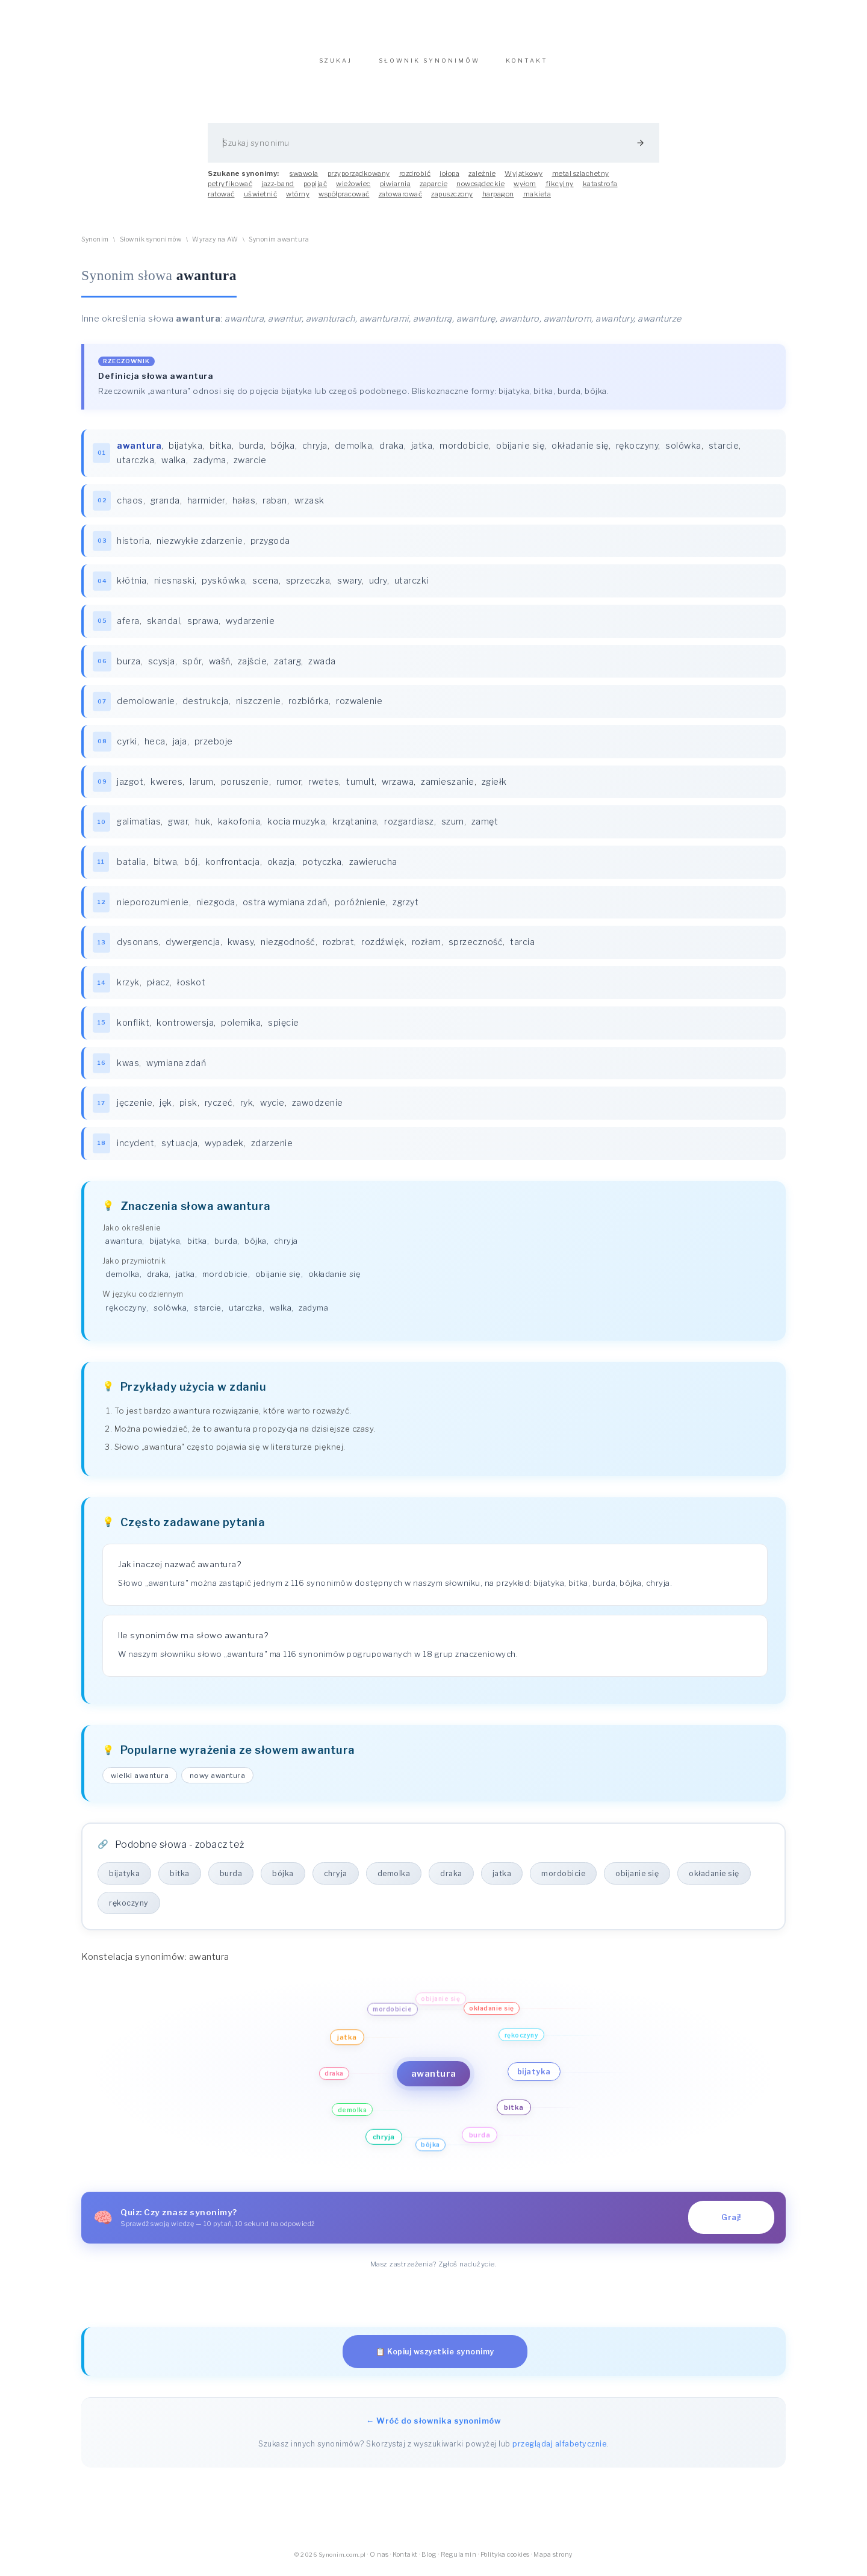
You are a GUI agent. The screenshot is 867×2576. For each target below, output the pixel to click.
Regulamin (459, 2561)
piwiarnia (395, 190)
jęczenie (134, 1108)
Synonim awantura (279, 245)
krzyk (128, 988)
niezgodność (288, 948)
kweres (166, 787)
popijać (315, 190)
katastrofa (600, 190)
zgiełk (494, 787)
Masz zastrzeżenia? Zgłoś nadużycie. (433, 2270)
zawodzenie (317, 1108)
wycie (272, 1108)
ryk (246, 1108)
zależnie (482, 179)
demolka (354, 451)
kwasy (241, 948)
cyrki (127, 747)
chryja (315, 451)
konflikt (133, 1028)
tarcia (522, 948)
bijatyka (185, 451)
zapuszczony (452, 200)
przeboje (213, 747)
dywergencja (193, 948)
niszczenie (258, 707)
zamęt (485, 827)
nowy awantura (218, 1781)
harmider (206, 506)
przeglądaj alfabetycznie (559, 2449)
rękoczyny (637, 451)
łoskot (191, 988)
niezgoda (215, 908)
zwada (322, 667)
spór (192, 667)
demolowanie (146, 707)
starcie (724, 451)
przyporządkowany (359, 179)
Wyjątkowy (524, 179)
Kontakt (405, 2561)
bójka (283, 451)
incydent (135, 1149)
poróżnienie (360, 908)
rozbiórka (308, 707)
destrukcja (205, 707)
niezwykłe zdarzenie (200, 546)
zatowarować (401, 200)
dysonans (137, 948)
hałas (244, 506)
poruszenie (245, 787)
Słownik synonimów (151, 245)
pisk (188, 1108)
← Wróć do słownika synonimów (433, 2426)
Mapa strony (553, 2561)
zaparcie (433, 190)
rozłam (426, 948)
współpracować (344, 200)
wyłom (525, 190)
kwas (128, 1069)
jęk (166, 1108)
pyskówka (223, 586)
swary (349, 586)
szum (452, 827)
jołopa (449, 179)
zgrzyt (405, 908)
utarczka (135, 466)
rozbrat (339, 948)
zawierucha (373, 867)
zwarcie (250, 466)
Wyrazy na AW (215, 245)
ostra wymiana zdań (285, 908)
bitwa (166, 867)
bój (191, 867)
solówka (683, 451)
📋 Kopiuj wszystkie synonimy (435, 2357)
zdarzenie (272, 1149)
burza (129, 667)
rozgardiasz (409, 827)
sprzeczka (308, 586)
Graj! (731, 2223)
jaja (180, 747)
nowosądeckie (480, 190)
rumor (289, 787)
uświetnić (261, 200)
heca (155, 747)
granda (165, 506)
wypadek (224, 1149)
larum (202, 787)
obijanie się (520, 451)
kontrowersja (185, 1028)
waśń (220, 667)
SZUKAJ (335, 66)
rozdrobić (415, 179)
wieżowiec (353, 190)
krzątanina (354, 827)
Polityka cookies (505, 2561)
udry (378, 586)
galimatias (139, 827)
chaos (130, 506)
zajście (252, 667)
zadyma (209, 466)
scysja (161, 667)
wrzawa (398, 787)
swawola (304, 179)
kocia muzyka (296, 827)
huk (203, 827)
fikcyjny (559, 190)
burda (251, 451)
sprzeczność (476, 948)
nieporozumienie (153, 908)
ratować (221, 200)
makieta (537, 200)
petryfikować (230, 190)
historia (133, 546)
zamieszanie (447, 787)
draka (391, 451)
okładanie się (580, 451)
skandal (164, 627)
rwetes (323, 787)
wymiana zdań (176, 1069)
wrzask (309, 506)
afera (128, 627)
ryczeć (219, 1108)
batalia (131, 867)
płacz (158, 988)
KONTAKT (527, 66)
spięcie (283, 1028)
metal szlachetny (580, 179)
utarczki (411, 586)
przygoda (270, 546)
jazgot (130, 787)
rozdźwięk (383, 948)
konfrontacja (232, 867)
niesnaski (174, 586)
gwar (178, 827)
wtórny (297, 200)
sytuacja (179, 1149)
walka (173, 466)
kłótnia (132, 586)
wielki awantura (140, 1781)
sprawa (203, 627)
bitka (221, 451)
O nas (379, 2561)
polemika (241, 1028)
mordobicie (464, 451)
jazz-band (277, 190)
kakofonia (239, 827)
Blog (429, 2561)
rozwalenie (359, 707)
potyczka (322, 867)
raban (275, 506)
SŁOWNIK (429, 66)
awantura (123, 1247)
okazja (281, 867)
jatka (422, 451)
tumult (360, 787)
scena (265, 586)
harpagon (498, 200)
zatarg (287, 667)
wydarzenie (250, 627)
